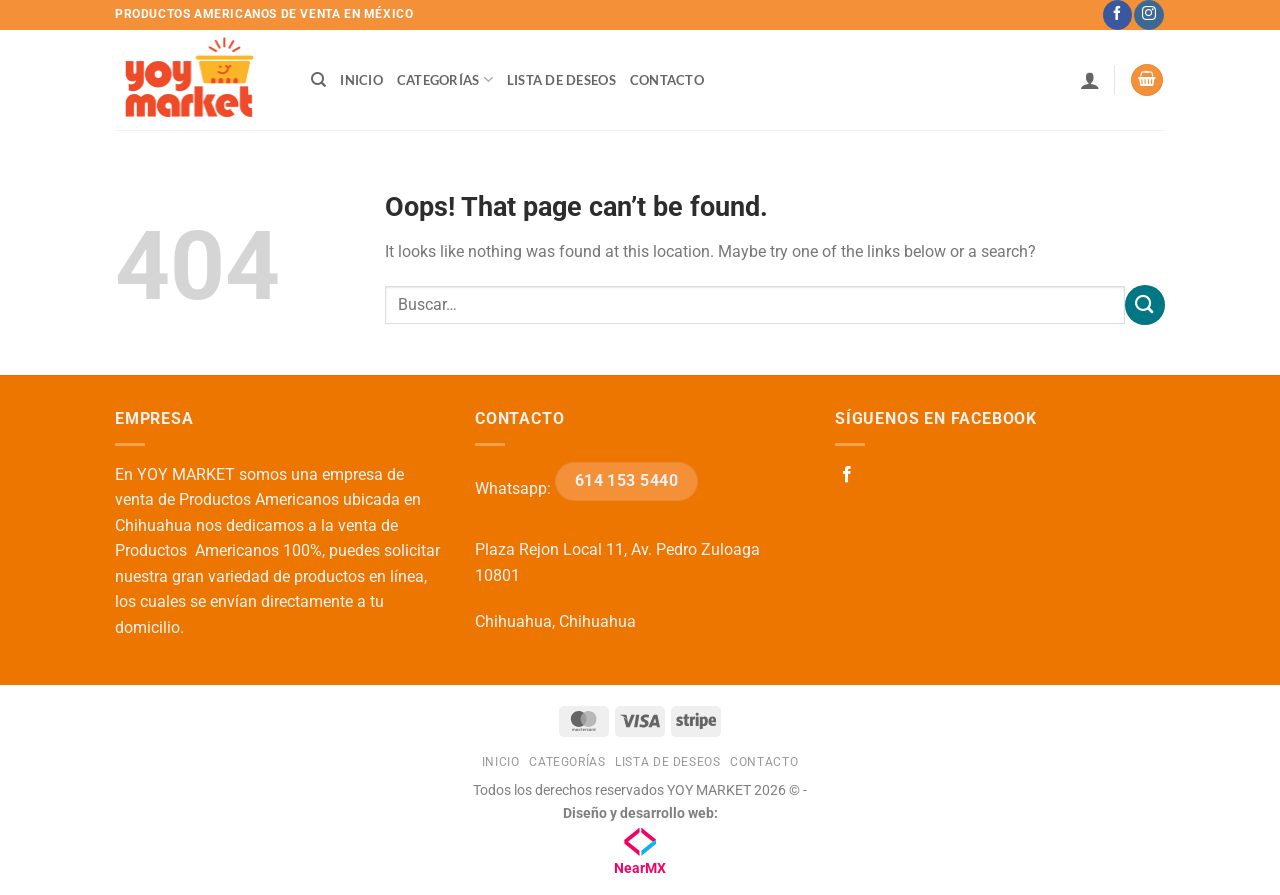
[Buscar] (318, 80)
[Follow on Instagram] (1148, 15)
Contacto (667, 80)
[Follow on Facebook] (1117, 15)
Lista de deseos (561, 80)
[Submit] (1145, 304)
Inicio (361, 80)
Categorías (445, 79)
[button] (1090, 80)
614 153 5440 (627, 481)
